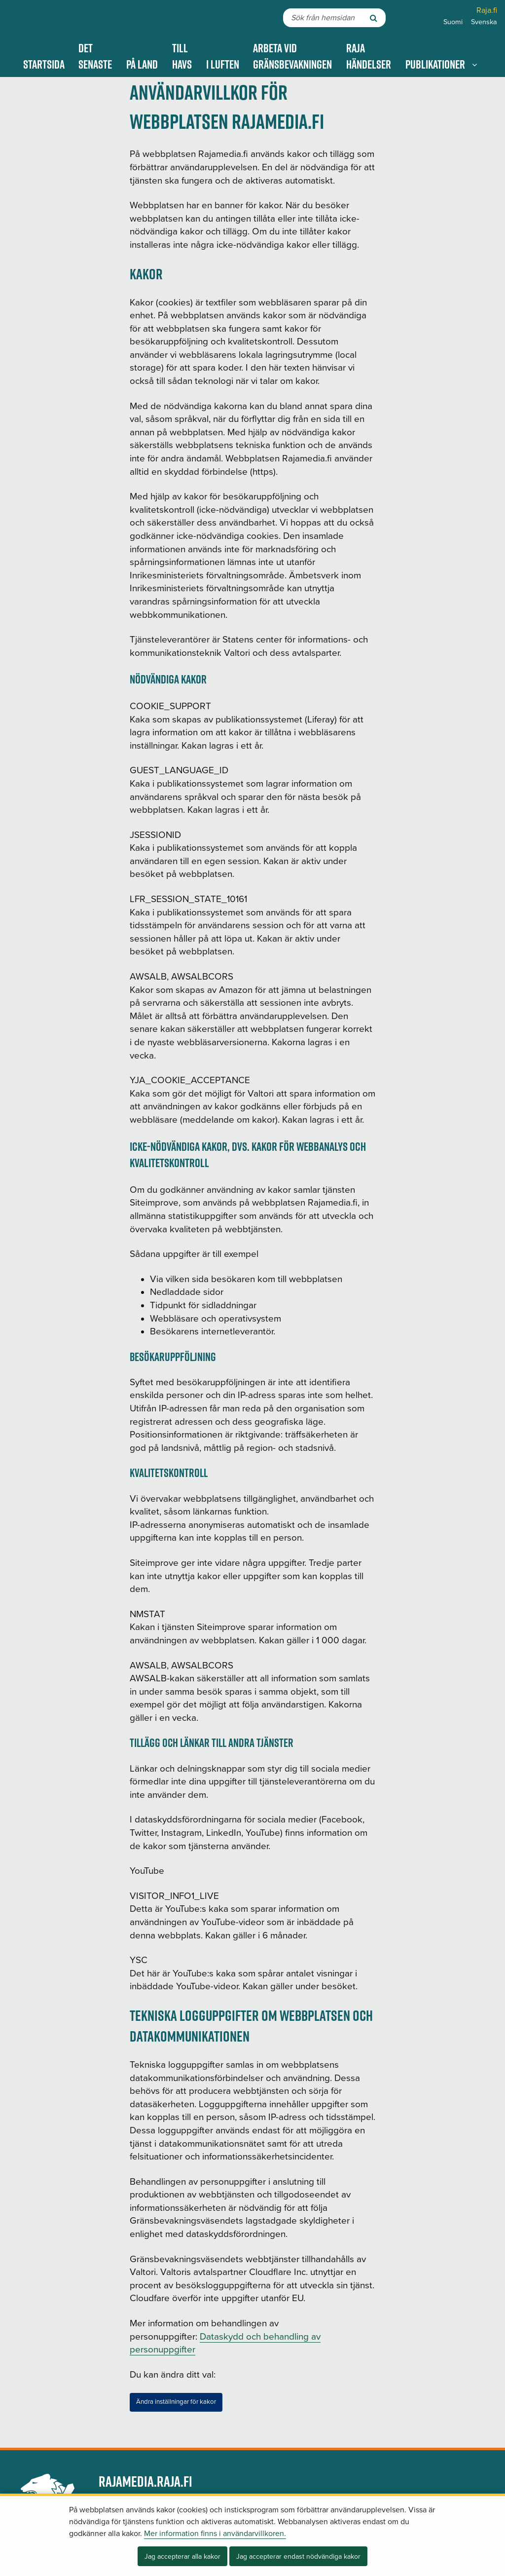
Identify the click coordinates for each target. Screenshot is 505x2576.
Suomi (453, 22)
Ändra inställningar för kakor (176, 2402)
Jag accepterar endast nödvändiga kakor (298, 2556)
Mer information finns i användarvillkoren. (215, 2533)
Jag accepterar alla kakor (182, 2556)
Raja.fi (486, 10)
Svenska (484, 22)
